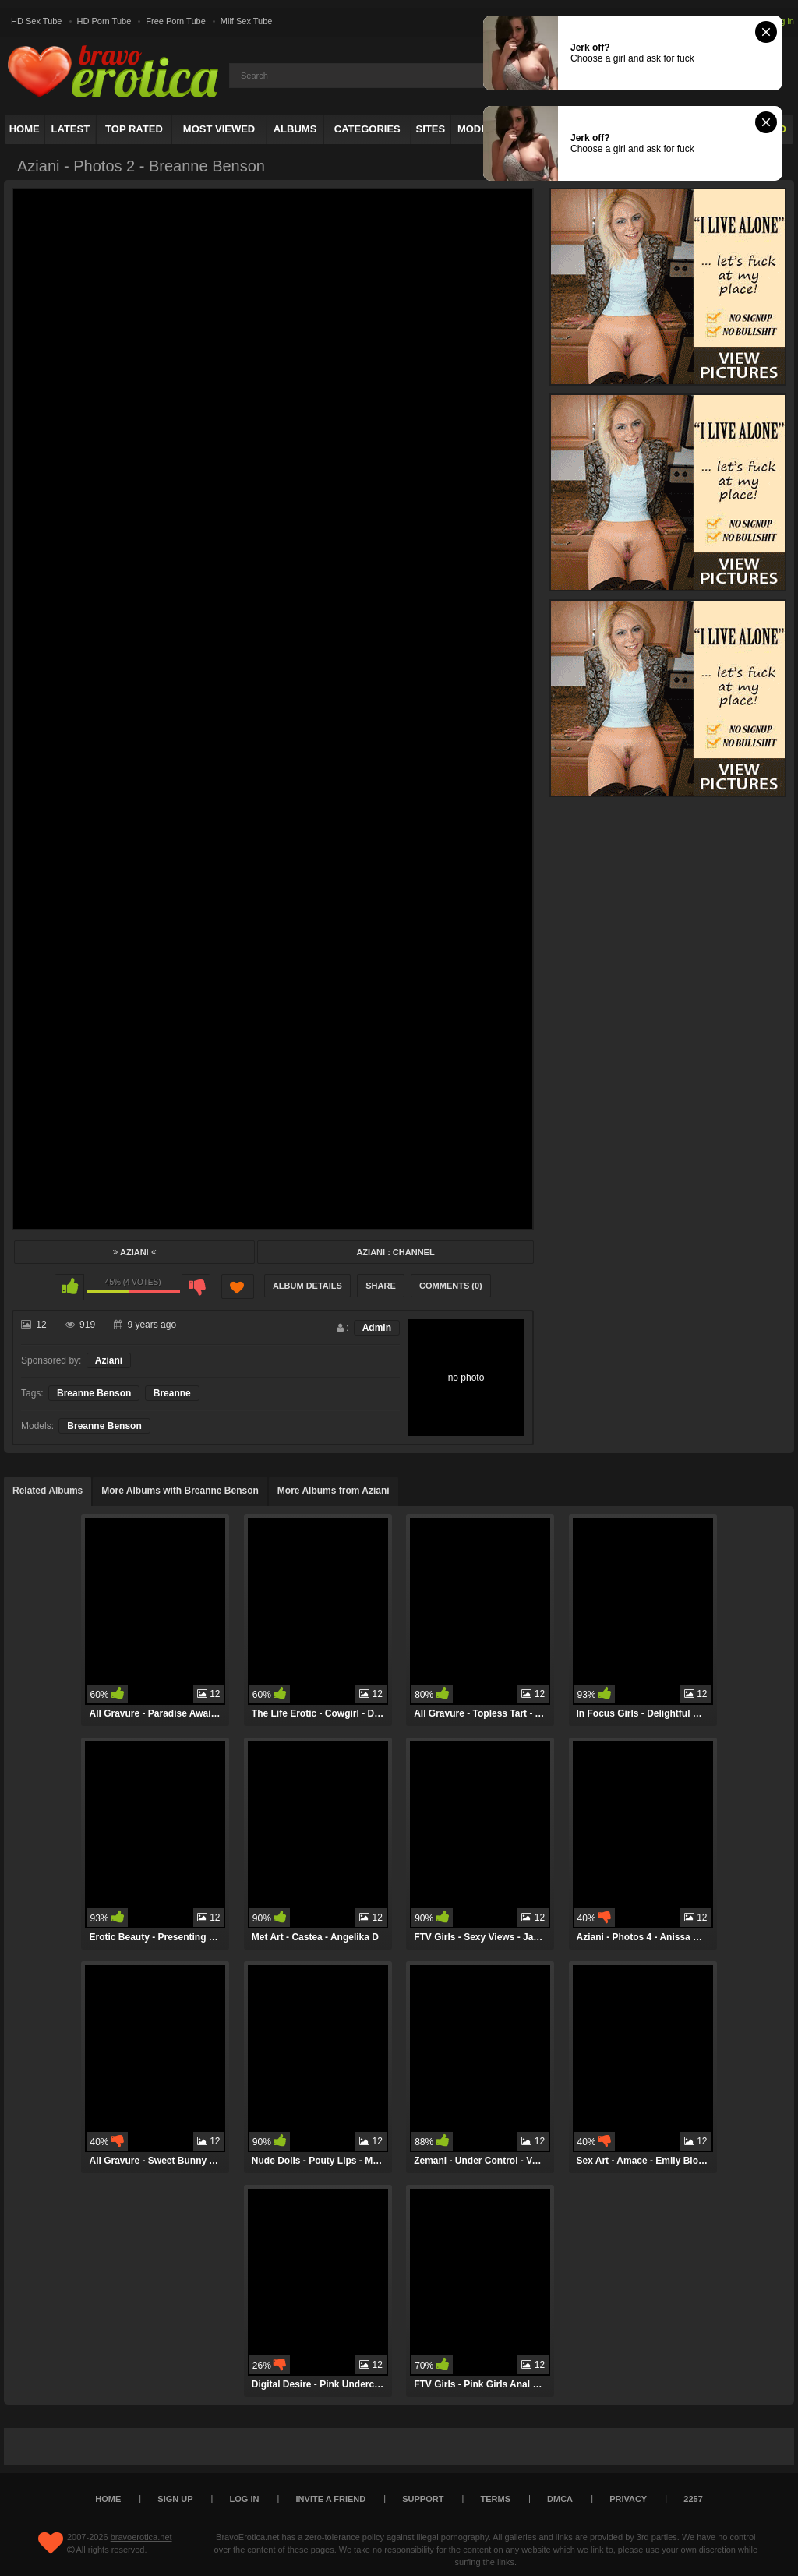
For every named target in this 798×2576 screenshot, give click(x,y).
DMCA (560, 2499)
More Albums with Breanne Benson (180, 1490)
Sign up (174, 2499)
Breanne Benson (94, 1393)
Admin (376, 1327)
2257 (692, 2499)
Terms (496, 2499)
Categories (367, 129)
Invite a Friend (331, 2499)
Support (422, 2499)
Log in (782, 21)
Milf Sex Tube (247, 21)
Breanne (172, 1393)
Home (24, 129)
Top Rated (134, 129)
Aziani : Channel (395, 1252)
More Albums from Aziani (333, 1490)
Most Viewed (219, 129)
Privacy (628, 2499)
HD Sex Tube (36, 21)
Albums (295, 129)
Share (380, 1285)
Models (479, 129)
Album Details (307, 1285)
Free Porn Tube (175, 21)
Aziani (134, 1252)
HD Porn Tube (104, 21)
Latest (70, 129)
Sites (431, 129)
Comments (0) (450, 1285)
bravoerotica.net (141, 2537)
